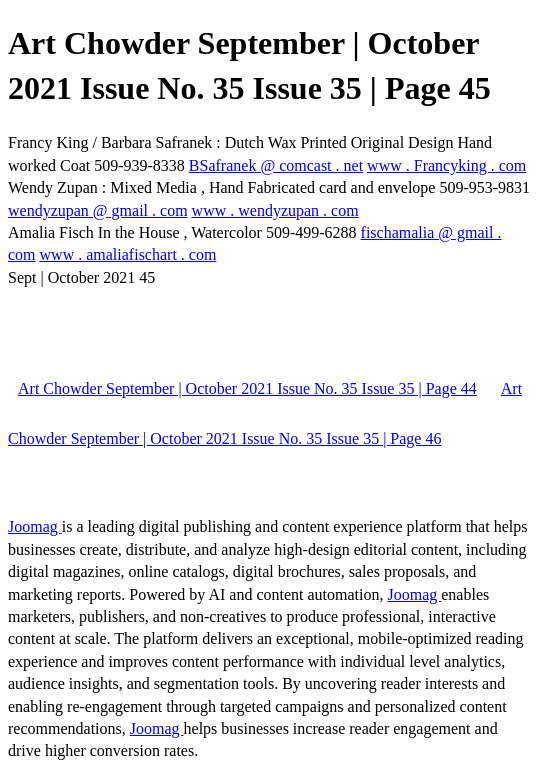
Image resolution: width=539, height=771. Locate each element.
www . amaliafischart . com (128, 254)
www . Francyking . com (446, 165)
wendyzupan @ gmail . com (98, 210)
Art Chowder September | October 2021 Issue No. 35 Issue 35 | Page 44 (247, 388)
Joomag (35, 526)
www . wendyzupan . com (275, 210)
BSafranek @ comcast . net (276, 165)
